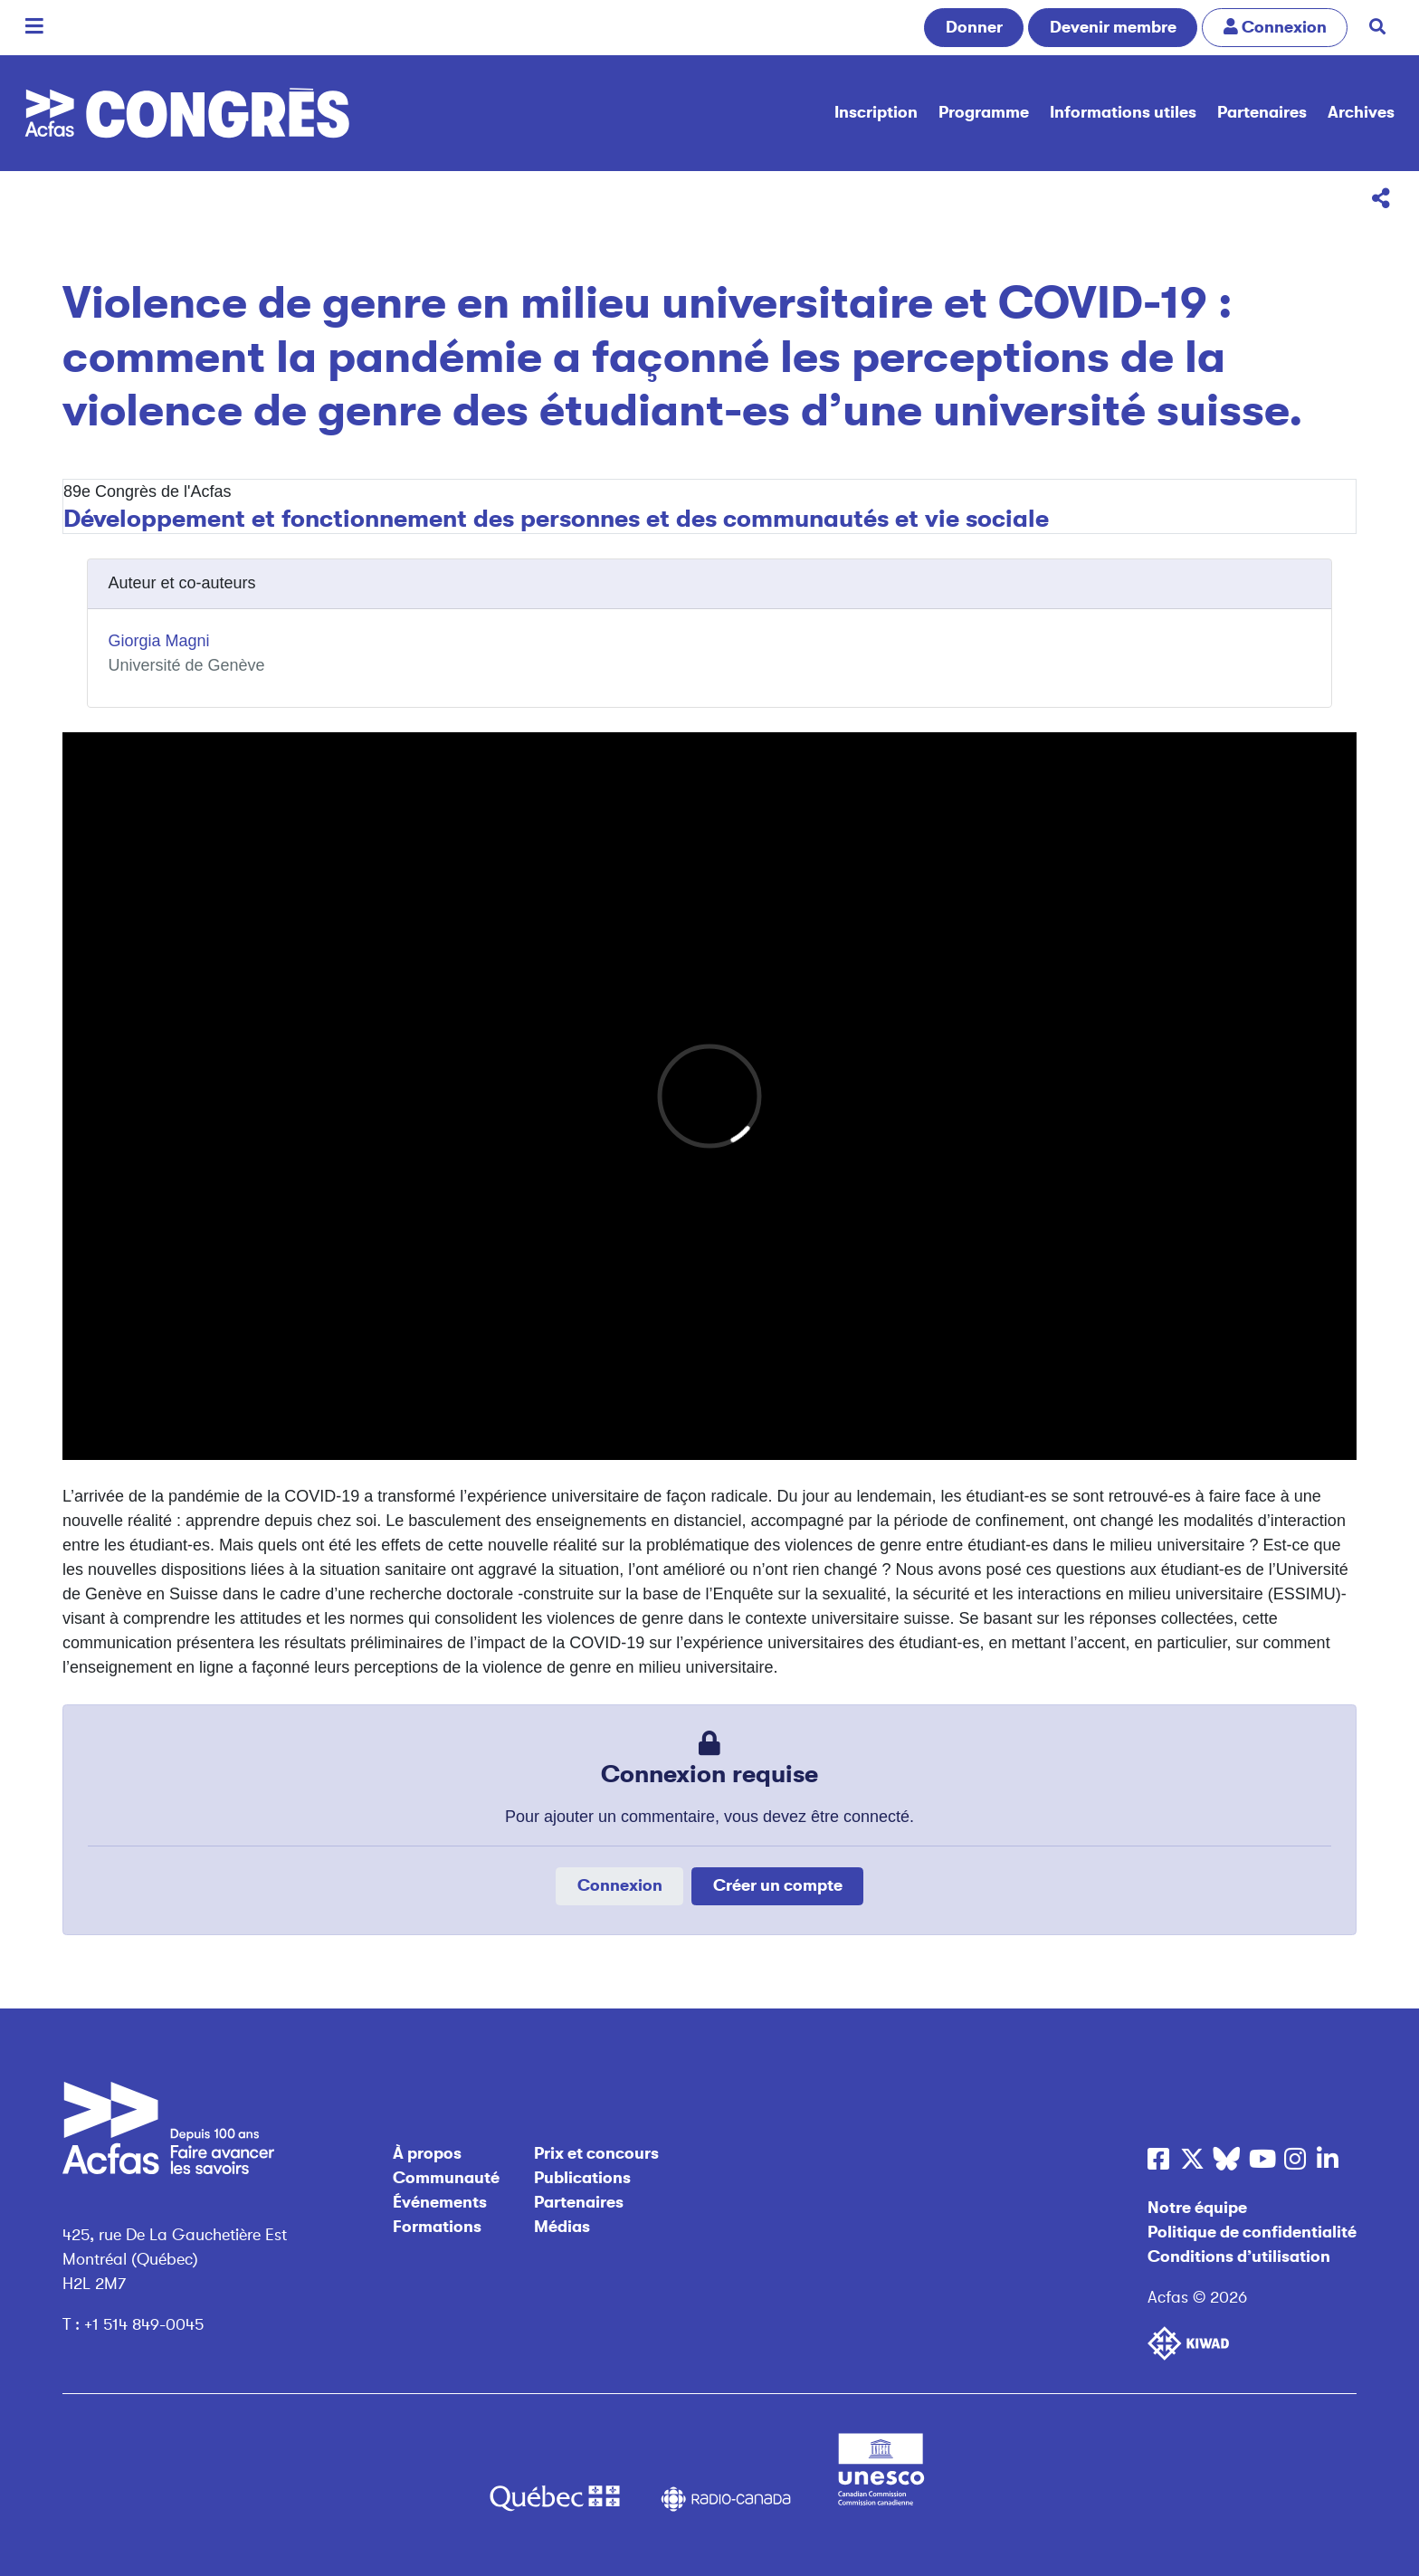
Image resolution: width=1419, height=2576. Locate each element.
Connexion (619, 1885)
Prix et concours (596, 2153)
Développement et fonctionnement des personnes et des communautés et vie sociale (556, 518)
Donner (974, 27)
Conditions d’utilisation (1239, 2256)
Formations (437, 2227)
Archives (1361, 112)
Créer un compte (778, 1885)
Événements (440, 2202)
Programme (983, 112)
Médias (562, 2227)
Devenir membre (1113, 27)
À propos (427, 2153)
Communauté (446, 2178)
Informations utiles (1123, 112)
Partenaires (1262, 112)
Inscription (876, 112)
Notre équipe (1197, 2208)
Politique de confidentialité (1252, 2232)
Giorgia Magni (159, 641)
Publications (582, 2178)
